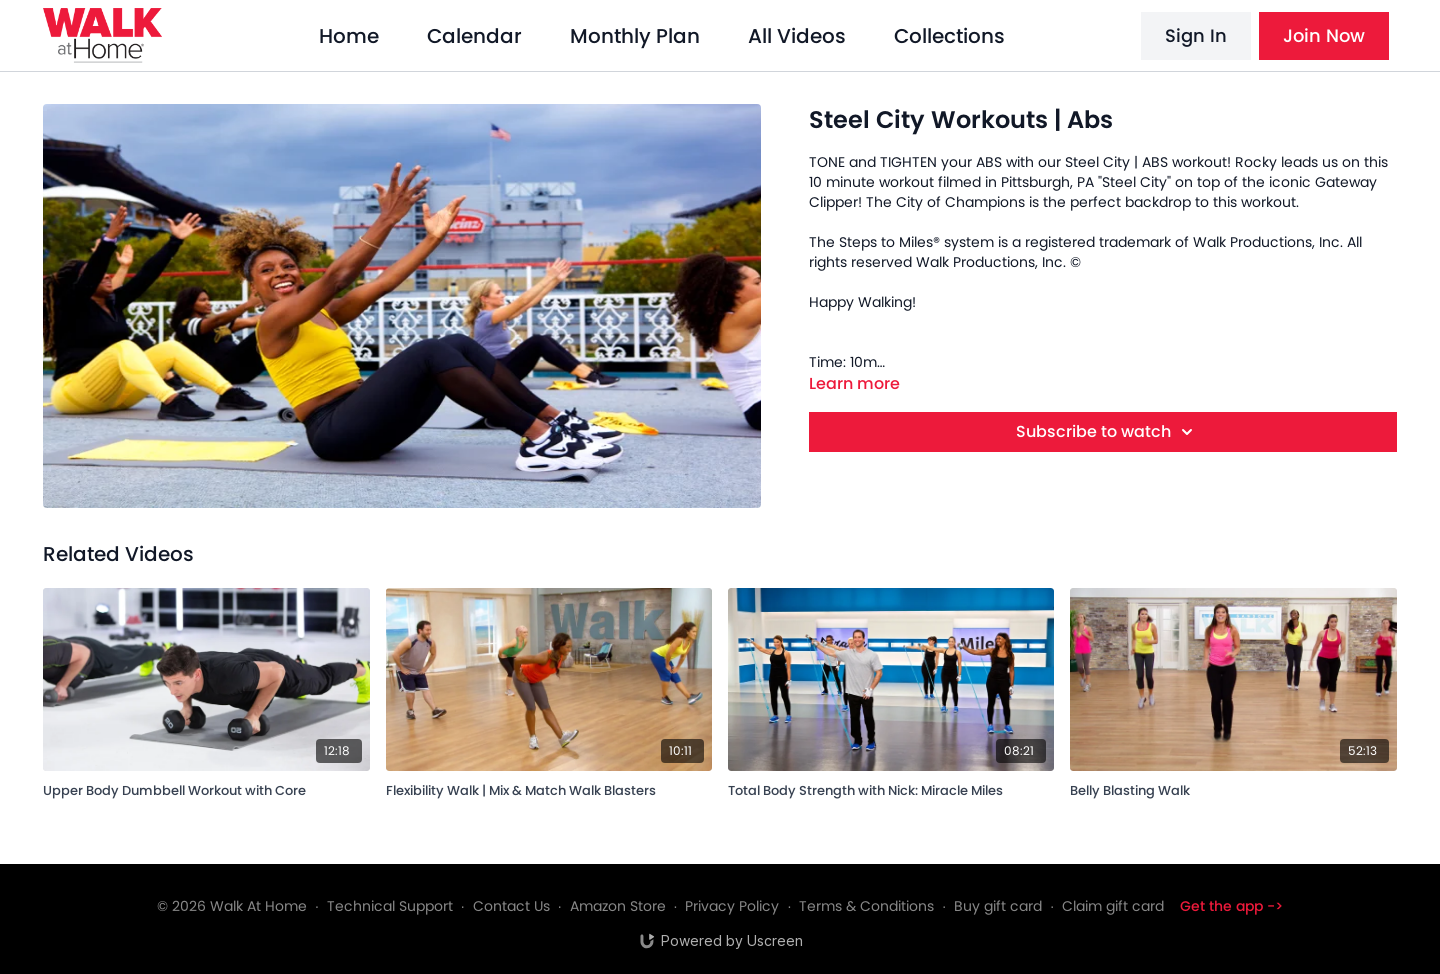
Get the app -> (1231, 906)
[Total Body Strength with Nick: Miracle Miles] (891, 787)
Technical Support (390, 906)
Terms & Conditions (866, 906)
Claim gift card (1113, 906)
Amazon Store (618, 906)
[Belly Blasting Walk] (1233, 787)
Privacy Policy (732, 906)
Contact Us (511, 906)
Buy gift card (998, 906)
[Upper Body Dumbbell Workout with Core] (206, 787)
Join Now (1324, 35)
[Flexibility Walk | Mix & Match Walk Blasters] (549, 787)
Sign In (1196, 35)
